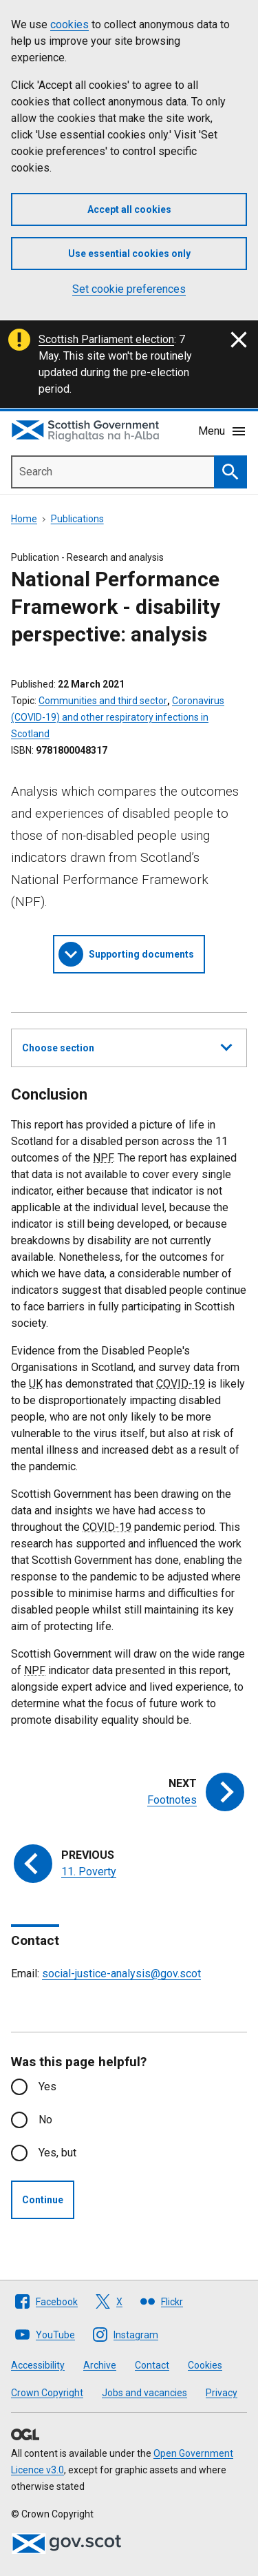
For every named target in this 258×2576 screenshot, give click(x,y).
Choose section (127, 1046)
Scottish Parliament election (106, 339)
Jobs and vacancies (144, 2392)
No (45, 2119)
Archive (99, 2365)
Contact (152, 2365)
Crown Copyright (47, 2392)
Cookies (205, 2365)
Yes (47, 2086)
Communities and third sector (103, 700)
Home (24, 518)
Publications (77, 518)
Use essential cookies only (129, 253)
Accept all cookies (129, 209)
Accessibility (38, 2365)
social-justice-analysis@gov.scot (121, 1973)
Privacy (221, 2392)
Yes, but (57, 2152)
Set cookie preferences (129, 289)
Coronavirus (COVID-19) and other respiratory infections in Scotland (117, 717)
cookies (69, 24)
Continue (42, 2199)
